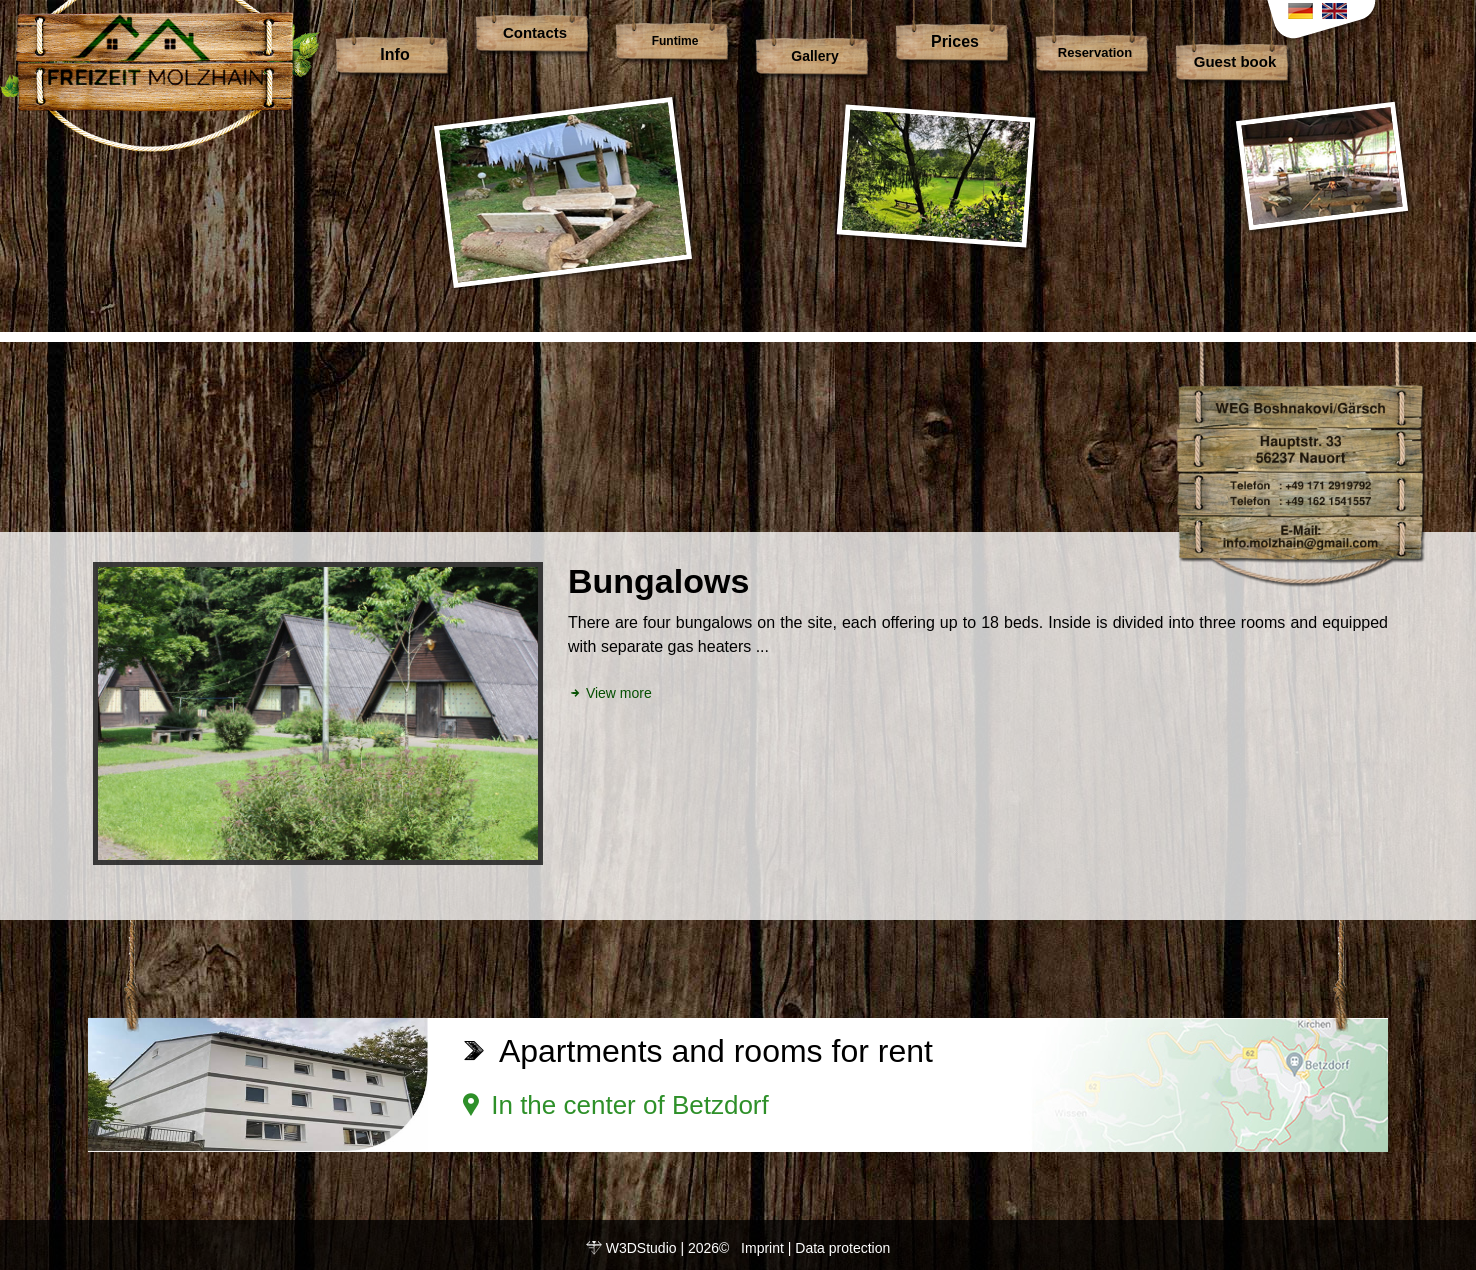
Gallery (814, 56)
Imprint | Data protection (815, 1248)
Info (394, 54)
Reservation (1095, 52)
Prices (955, 41)
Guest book (1235, 61)
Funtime (675, 41)
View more (610, 693)
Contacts (535, 32)
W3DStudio (641, 1248)
